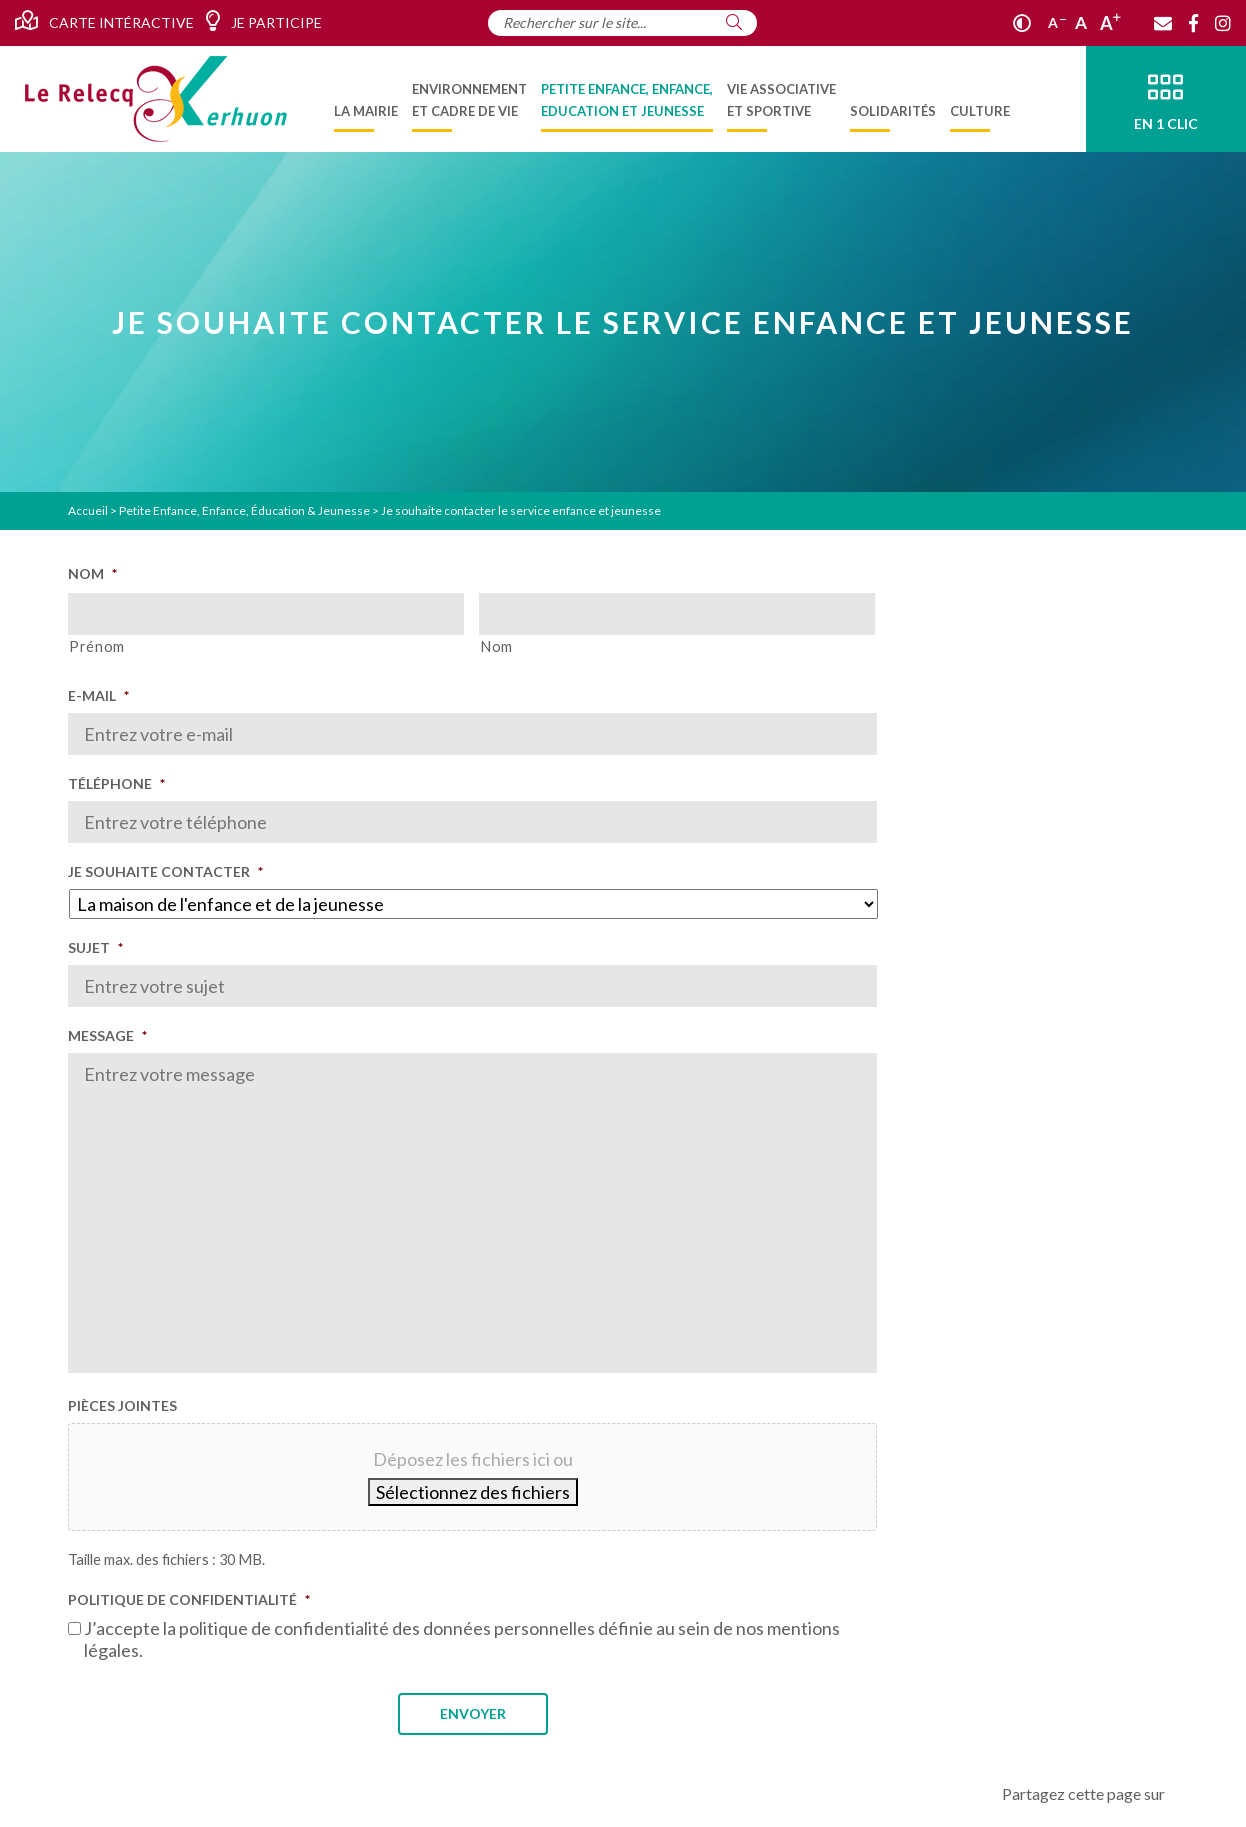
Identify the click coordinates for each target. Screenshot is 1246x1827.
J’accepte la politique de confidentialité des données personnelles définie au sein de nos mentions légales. (462, 1639)
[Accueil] (156, 99)
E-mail (98, 695)
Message (107, 1035)
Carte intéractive (104, 21)
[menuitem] (366, 99)
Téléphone (116, 783)
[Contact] (1163, 23)
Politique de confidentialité (189, 1599)
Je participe (263, 21)
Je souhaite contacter (165, 871)
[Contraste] (1022, 23)
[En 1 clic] (1166, 99)
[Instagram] (1223, 23)
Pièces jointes (122, 1405)
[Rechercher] (734, 22)
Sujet (95, 947)
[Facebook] (1193, 23)
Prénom (97, 646)
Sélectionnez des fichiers (473, 1492)
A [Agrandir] (1110, 23)
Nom (92, 573)
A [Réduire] (1057, 22)
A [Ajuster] (1081, 22)
